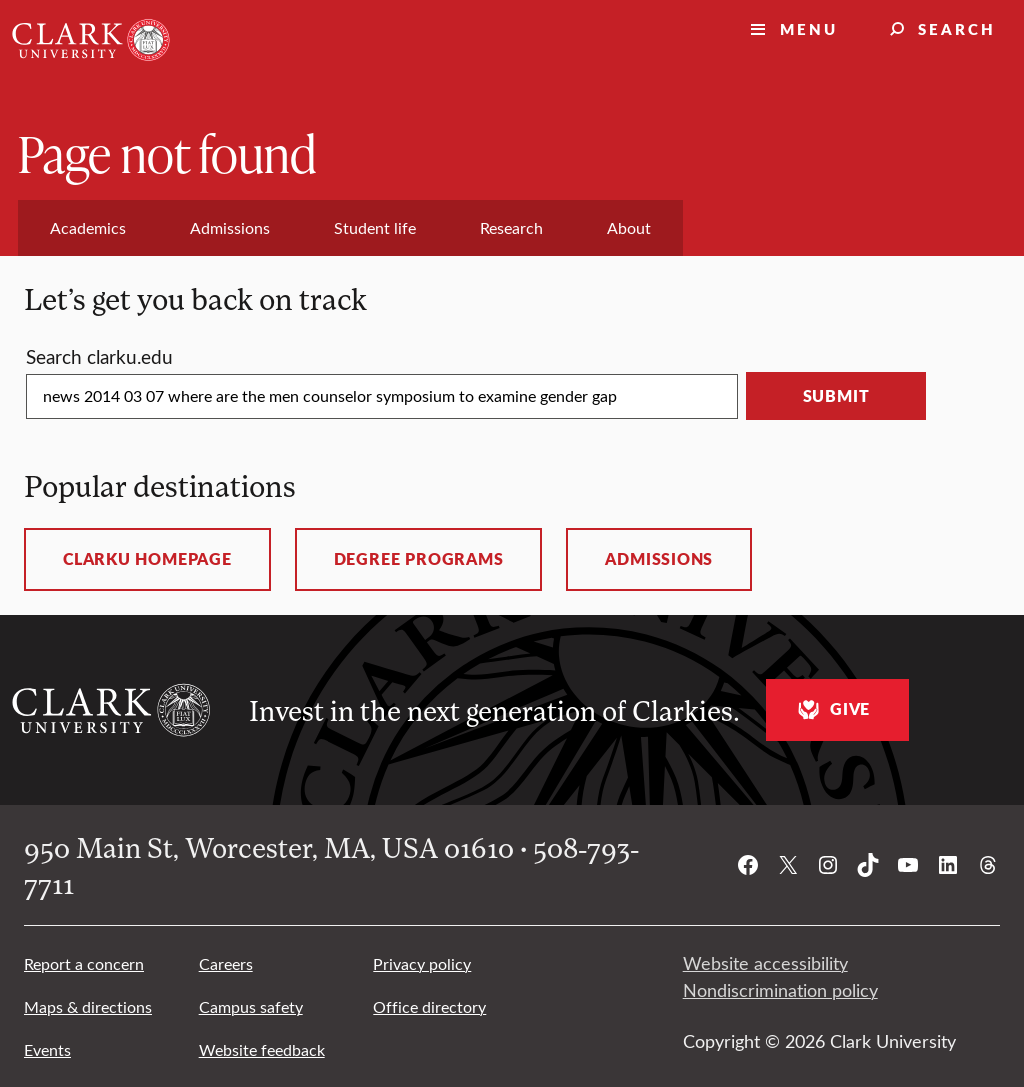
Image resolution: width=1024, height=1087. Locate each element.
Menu (809, 28)
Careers (226, 963)
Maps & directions (88, 1006)
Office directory (429, 1006)
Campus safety (251, 1006)
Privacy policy (422, 963)
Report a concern (84, 963)
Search (957, 28)
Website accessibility (765, 963)
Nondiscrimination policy (780, 990)
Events (47, 1049)
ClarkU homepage (147, 559)
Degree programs (419, 559)
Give (831, 709)
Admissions (659, 559)
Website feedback (262, 1049)
